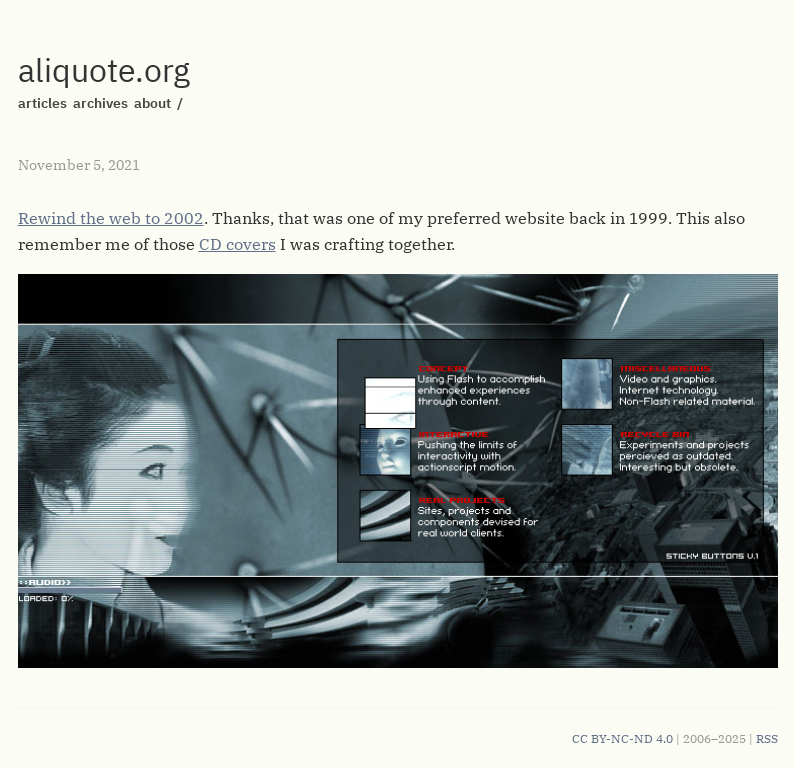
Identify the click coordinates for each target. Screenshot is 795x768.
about (152, 103)
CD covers (237, 244)
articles (42, 103)
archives (100, 103)
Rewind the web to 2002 (111, 218)
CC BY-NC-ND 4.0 (622, 738)
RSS (767, 738)
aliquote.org (104, 70)
